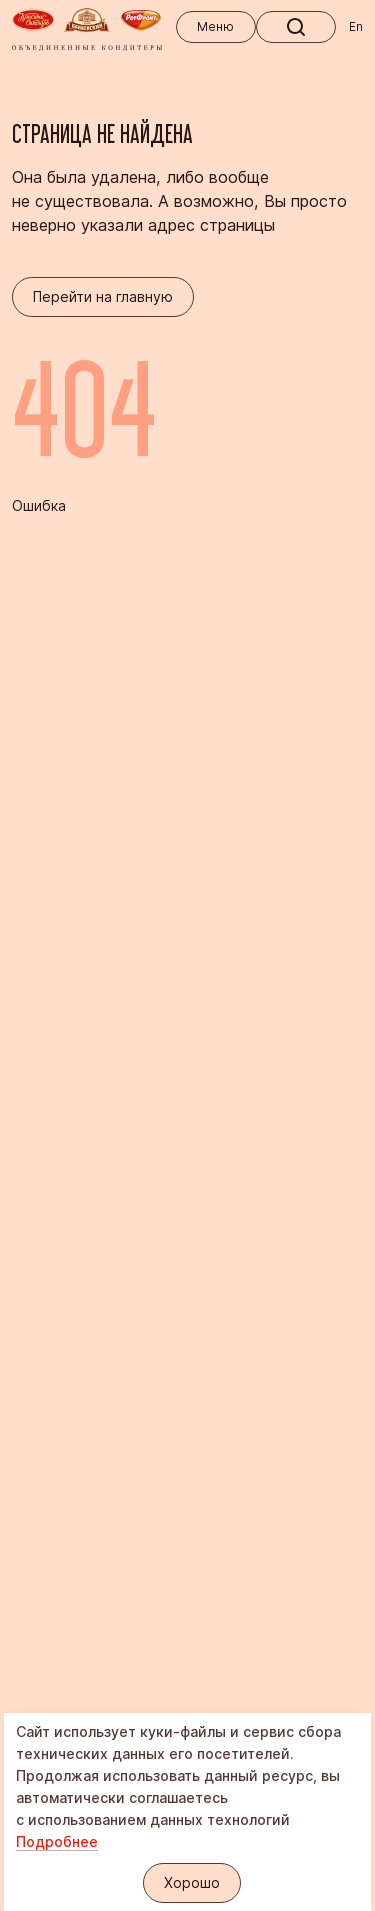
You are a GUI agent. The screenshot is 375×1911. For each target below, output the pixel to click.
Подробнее (57, 1841)
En (356, 26)
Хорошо (192, 1882)
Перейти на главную (103, 296)
